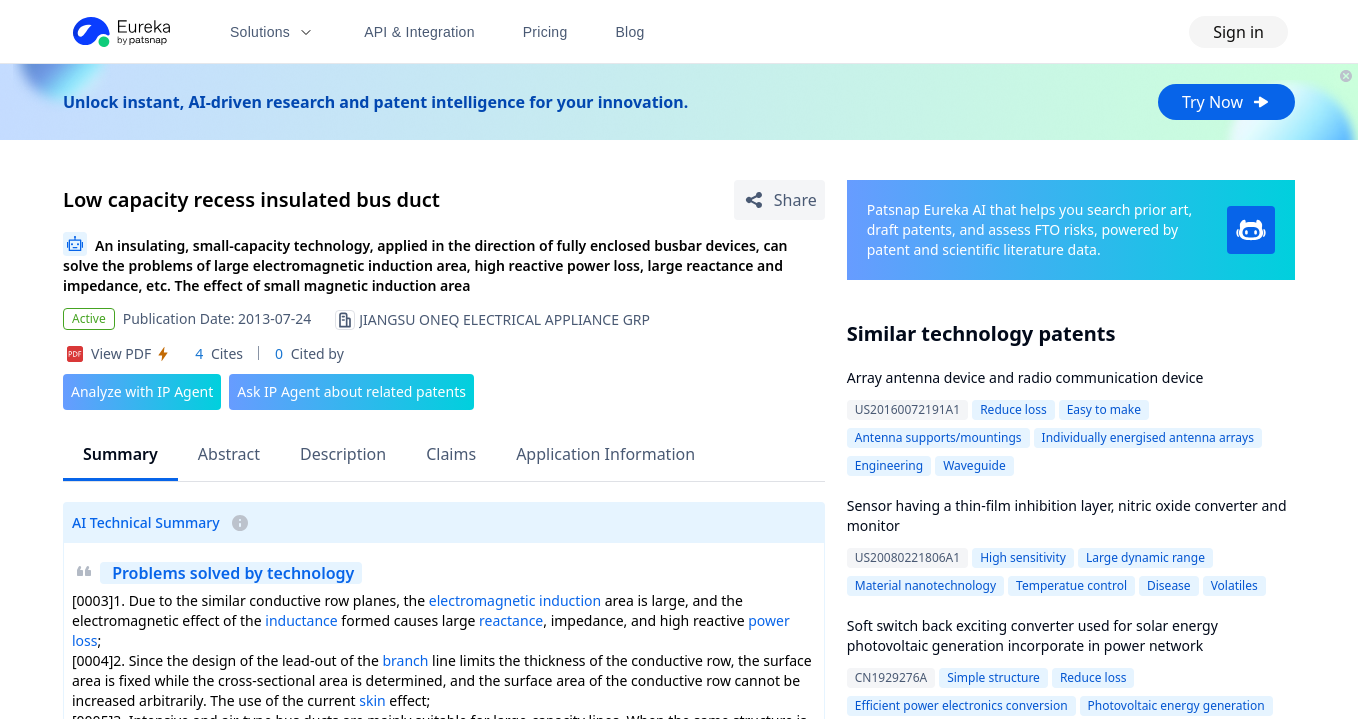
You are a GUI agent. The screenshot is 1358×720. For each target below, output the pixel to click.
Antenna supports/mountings (938, 437)
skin (372, 700)
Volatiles (1234, 585)
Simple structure (993, 677)
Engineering (889, 465)
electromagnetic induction (515, 600)
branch (405, 660)
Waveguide (974, 465)
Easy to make (1104, 409)
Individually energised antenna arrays (1148, 437)
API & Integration (419, 32)
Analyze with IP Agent (142, 391)
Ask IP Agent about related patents (351, 391)
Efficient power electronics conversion (961, 705)
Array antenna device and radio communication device (1025, 377)
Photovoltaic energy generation (1176, 705)
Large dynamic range (1145, 557)
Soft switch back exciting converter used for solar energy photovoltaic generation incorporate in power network (1032, 635)
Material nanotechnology (925, 585)
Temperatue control (1071, 585)
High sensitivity (1023, 557)
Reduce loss (1013, 409)
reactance (511, 620)
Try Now (1226, 102)
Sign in (1238, 32)
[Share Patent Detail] (779, 200)
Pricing (545, 32)
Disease (1169, 585)
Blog (630, 32)
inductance (301, 620)
